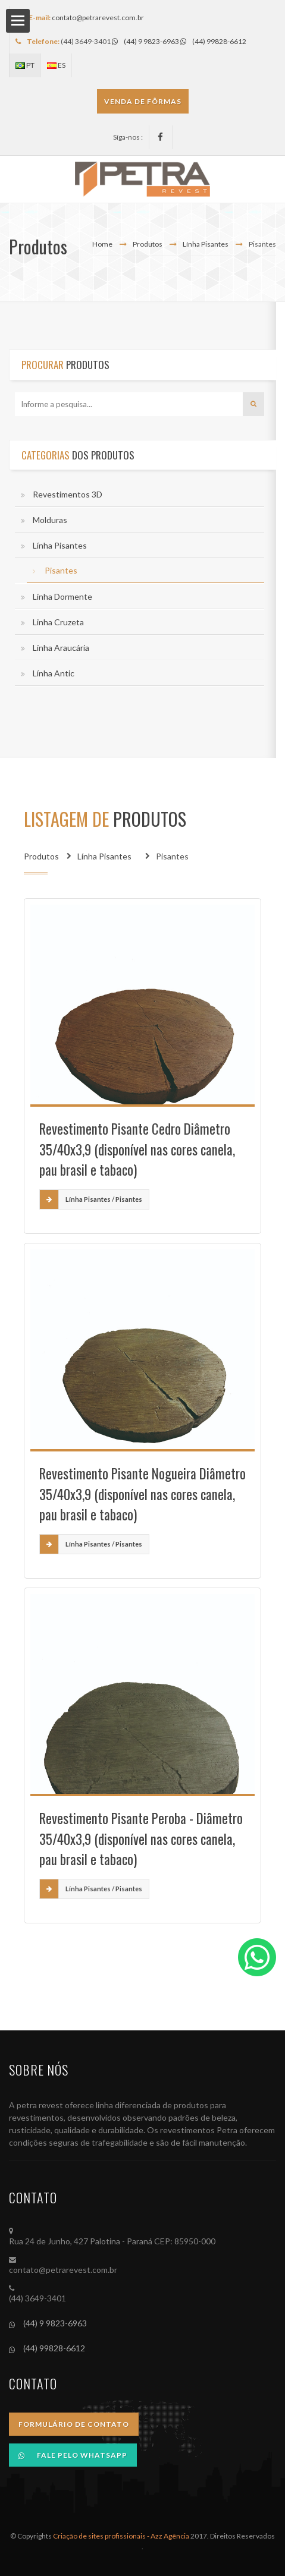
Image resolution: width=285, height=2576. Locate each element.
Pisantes (61, 570)
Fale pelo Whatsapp (72, 2455)
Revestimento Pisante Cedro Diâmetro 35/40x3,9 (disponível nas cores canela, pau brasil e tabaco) (137, 1149)
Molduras (50, 520)
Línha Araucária (61, 648)
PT (25, 65)
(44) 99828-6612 (213, 41)
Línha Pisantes (205, 244)
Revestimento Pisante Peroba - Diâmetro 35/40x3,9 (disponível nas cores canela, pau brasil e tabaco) (141, 1838)
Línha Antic (53, 673)
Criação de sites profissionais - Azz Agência (121, 2535)
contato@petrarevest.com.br (98, 17)
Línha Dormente (62, 596)
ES (56, 65)
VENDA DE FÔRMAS (142, 101)
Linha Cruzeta (58, 622)
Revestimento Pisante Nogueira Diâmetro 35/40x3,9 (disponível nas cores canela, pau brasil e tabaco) (142, 1494)
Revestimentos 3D (67, 494)
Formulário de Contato (73, 2424)
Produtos (147, 244)
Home (102, 244)
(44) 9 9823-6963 (145, 41)
